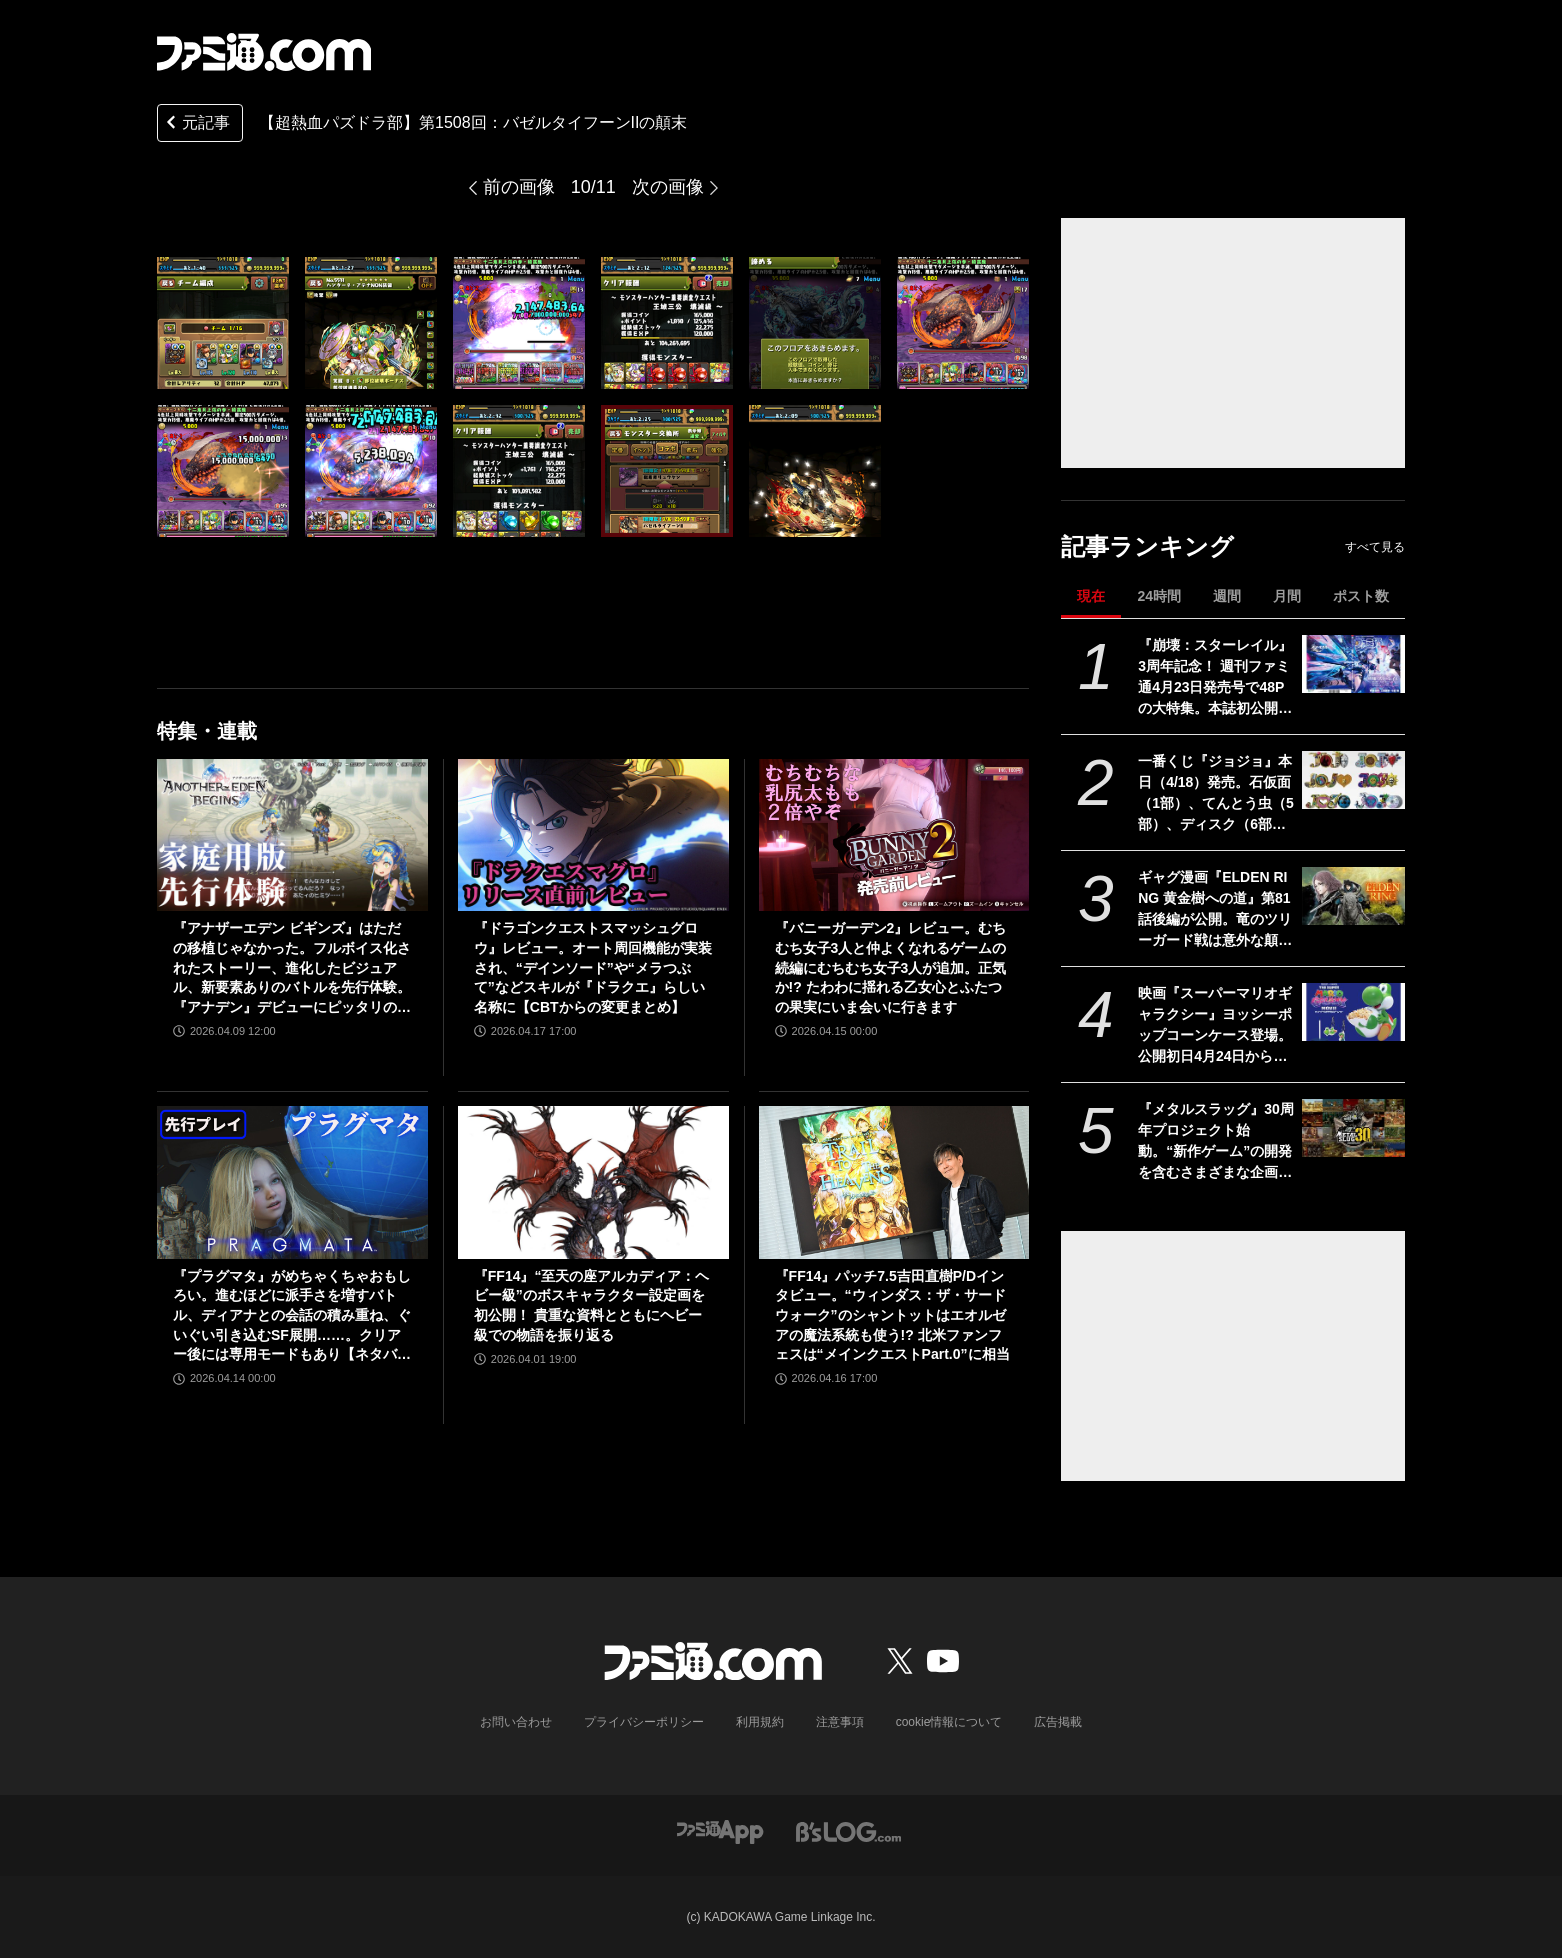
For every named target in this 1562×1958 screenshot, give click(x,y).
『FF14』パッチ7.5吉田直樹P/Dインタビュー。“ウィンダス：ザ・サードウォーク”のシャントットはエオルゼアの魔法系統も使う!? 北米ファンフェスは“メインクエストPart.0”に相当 (892, 1315)
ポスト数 (1361, 596)
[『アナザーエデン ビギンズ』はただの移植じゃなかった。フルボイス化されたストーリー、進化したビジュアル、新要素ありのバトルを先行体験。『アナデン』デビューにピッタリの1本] (292, 835)
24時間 (1159, 596)
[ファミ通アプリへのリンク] (720, 1830)
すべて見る (1375, 547)
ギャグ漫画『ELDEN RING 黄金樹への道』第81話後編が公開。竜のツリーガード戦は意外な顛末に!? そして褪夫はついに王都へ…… (1215, 910)
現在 (1091, 596)
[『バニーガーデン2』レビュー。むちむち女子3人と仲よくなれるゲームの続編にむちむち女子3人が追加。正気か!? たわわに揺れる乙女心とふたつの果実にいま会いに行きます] (894, 835)
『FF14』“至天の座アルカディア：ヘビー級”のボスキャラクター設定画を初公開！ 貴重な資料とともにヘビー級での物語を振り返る (592, 1305)
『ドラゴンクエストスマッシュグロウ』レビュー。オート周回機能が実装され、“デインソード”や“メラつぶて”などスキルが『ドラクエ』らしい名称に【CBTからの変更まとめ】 (593, 967)
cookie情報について (949, 1722)
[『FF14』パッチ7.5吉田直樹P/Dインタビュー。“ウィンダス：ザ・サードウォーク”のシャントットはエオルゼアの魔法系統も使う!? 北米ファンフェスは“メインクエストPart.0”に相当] (894, 1182)
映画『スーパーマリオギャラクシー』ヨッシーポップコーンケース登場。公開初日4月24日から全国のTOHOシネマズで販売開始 (1215, 1026)
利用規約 (760, 1722)
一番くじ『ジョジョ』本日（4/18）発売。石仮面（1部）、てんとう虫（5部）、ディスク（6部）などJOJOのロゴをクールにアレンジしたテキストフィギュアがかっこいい (1216, 794)
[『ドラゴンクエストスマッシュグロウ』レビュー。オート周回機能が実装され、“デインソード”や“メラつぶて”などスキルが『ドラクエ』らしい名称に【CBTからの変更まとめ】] (593, 835)
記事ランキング (1147, 546)
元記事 (196, 124)
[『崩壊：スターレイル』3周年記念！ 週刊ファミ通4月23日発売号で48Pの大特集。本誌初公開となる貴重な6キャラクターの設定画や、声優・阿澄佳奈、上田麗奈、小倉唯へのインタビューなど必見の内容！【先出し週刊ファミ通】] (1353, 664)
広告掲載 (1058, 1722)
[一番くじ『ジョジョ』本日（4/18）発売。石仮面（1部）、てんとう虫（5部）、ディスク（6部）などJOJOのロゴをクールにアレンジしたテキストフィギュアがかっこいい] (1353, 780)
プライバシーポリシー (644, 1722)
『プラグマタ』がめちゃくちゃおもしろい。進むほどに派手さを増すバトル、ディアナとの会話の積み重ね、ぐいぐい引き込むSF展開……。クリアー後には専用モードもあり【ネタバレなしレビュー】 (292, 1316)
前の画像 (519, 187)
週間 (1227, 596)
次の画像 (668, 187)
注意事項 (840, 1722)
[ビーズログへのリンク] (848, 1830)
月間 (1287, 596)
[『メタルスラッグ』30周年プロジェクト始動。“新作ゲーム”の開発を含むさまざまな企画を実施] (1353, 1128)
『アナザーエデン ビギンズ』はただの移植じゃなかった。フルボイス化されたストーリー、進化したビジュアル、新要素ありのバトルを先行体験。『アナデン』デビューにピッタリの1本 (292, 968)
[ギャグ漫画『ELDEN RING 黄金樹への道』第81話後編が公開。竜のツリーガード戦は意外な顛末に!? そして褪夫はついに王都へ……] (1353, 896)
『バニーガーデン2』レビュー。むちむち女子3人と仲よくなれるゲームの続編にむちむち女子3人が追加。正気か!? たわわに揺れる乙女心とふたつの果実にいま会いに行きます (891, 967)
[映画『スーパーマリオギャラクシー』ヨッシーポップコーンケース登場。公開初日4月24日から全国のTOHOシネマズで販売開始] (1353, 1012)
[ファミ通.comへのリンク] (264, 52)
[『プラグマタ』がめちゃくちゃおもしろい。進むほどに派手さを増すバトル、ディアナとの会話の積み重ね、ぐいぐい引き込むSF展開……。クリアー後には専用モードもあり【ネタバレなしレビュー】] (292, 1182)
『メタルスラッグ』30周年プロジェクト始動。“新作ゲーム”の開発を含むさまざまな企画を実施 (1216, 1142)
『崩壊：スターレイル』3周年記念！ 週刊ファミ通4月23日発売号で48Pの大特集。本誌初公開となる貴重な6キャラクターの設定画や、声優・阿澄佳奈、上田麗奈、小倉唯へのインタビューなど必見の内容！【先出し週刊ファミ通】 (1215, 678)
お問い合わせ (516, 1722)
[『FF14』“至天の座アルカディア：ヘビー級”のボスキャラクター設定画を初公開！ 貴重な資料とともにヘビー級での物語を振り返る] (593, 1182)
